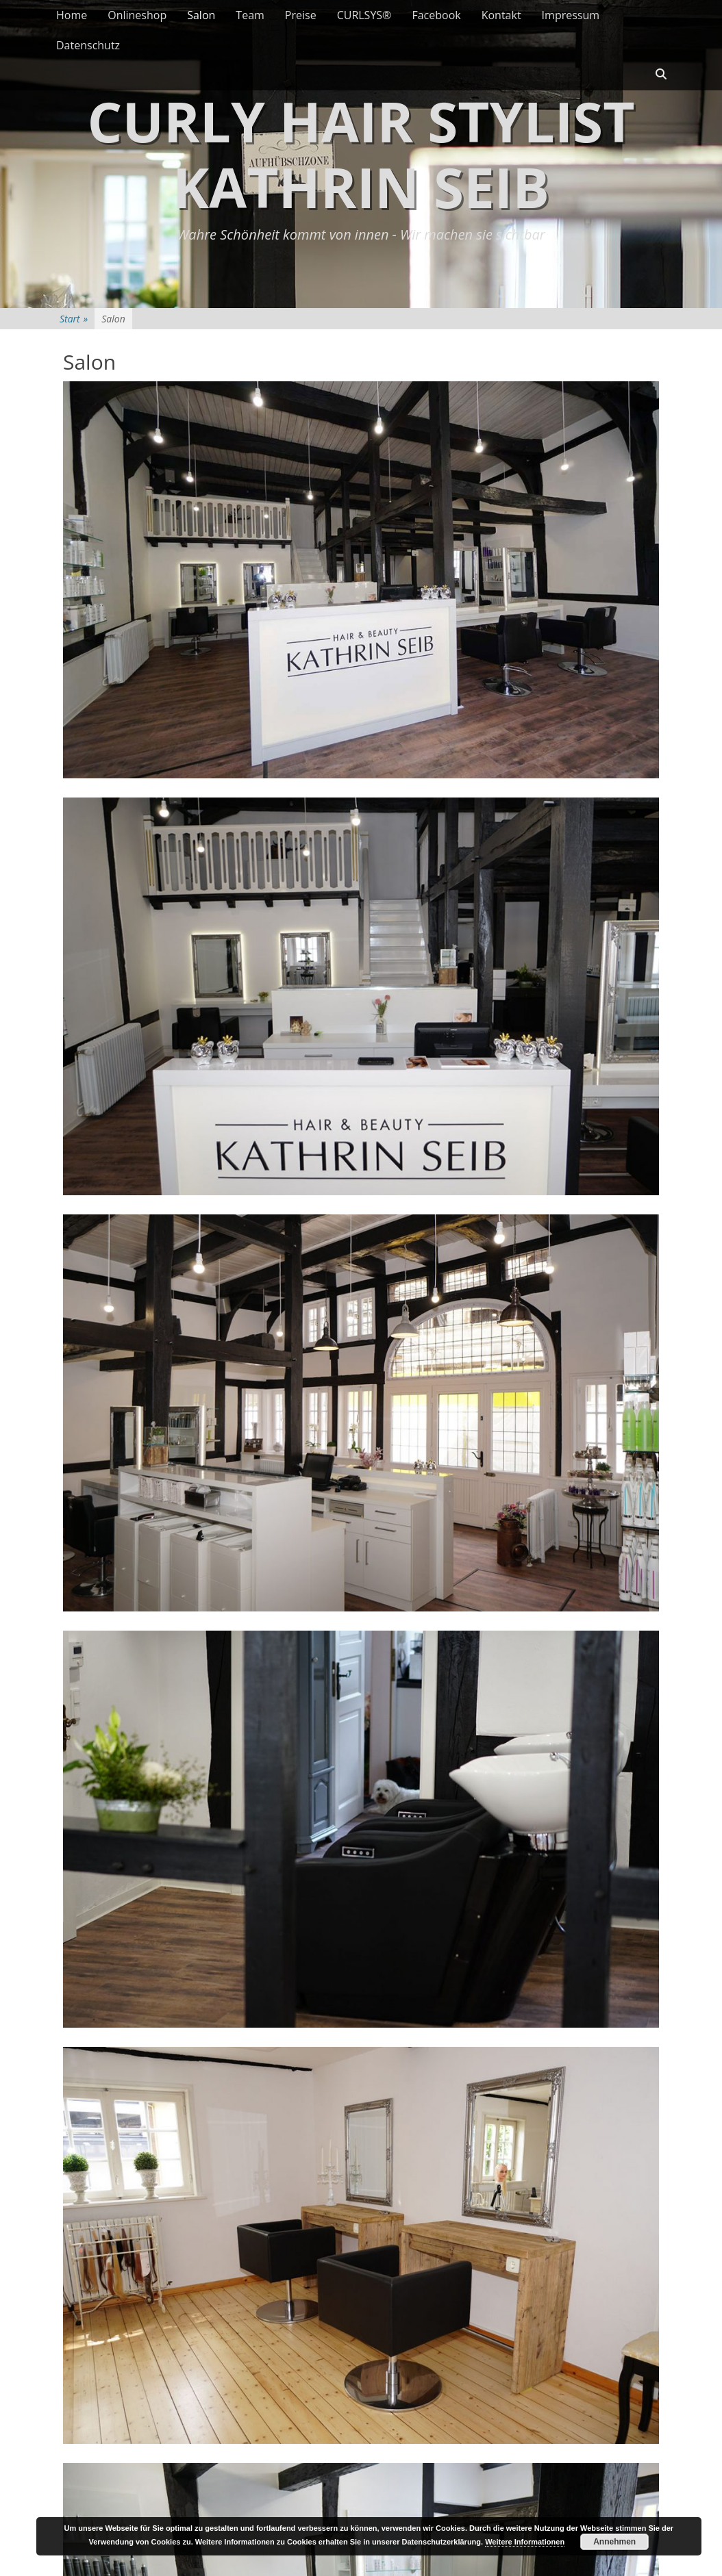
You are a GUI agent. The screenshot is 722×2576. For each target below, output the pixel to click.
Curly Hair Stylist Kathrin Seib (360, 154)
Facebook (436, 15)
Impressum (570, 15)
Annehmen (614, 2542)
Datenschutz (88, 45)
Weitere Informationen (524, 2542)
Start (74, 318)
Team (250, 15)
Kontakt (501, 15)
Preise (300, 15)
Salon (201, 15)
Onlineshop (137, 15)
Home (71, 15)
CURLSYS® (364, 15)
